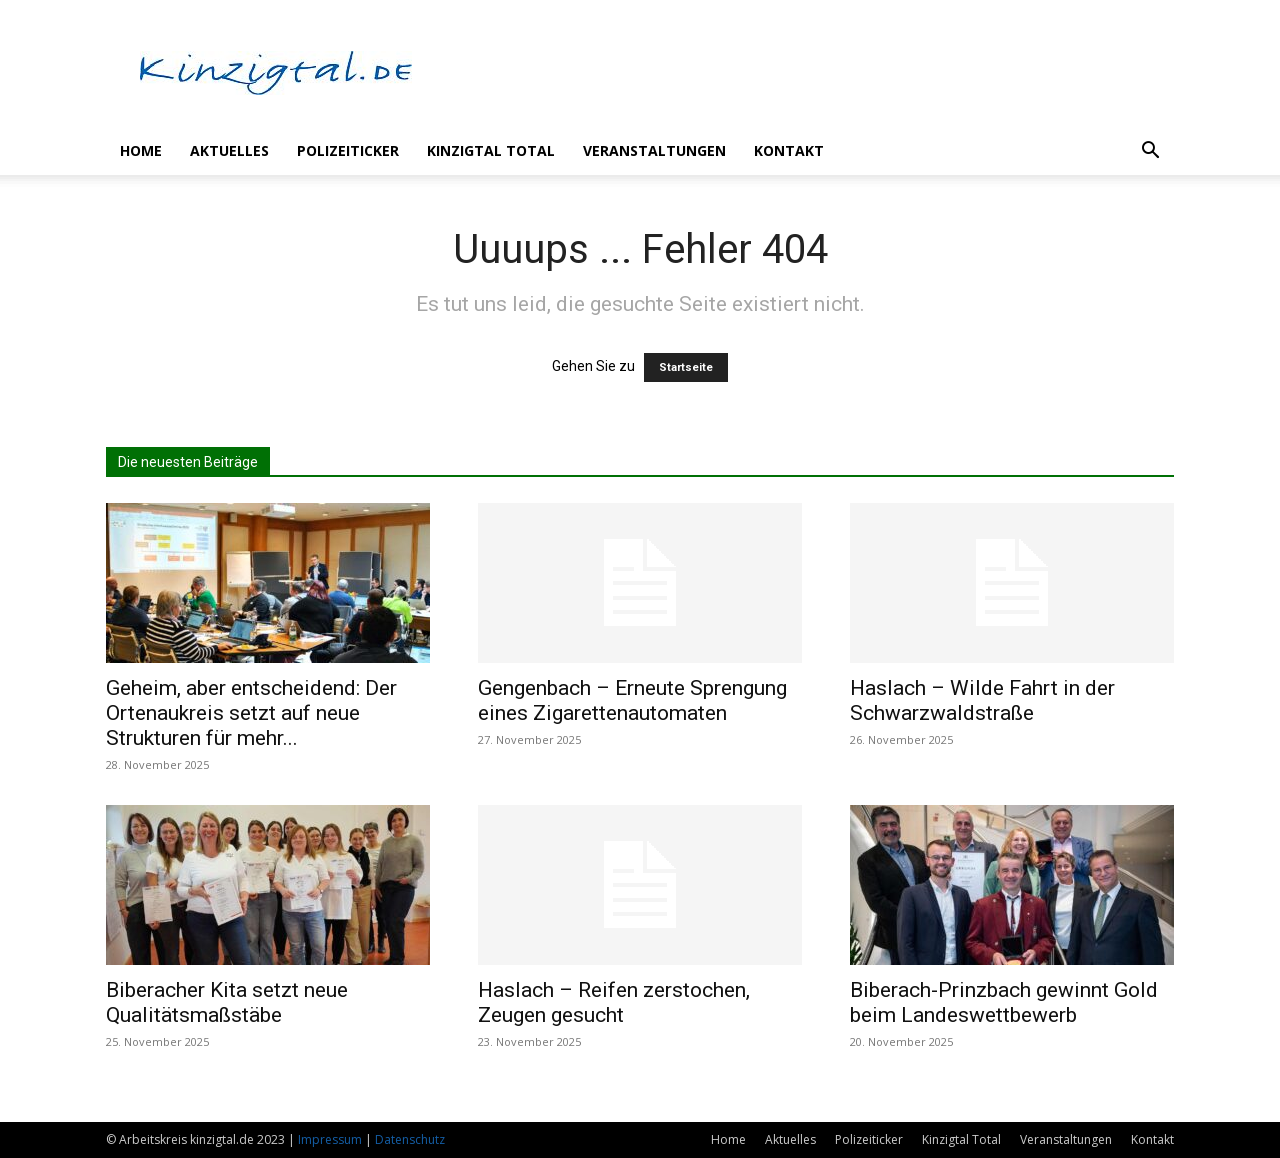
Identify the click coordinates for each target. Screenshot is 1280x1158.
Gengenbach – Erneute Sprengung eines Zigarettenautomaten (632, 700)
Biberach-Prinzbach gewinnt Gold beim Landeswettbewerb (1004, 1002)
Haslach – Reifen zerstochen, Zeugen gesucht (614, 1002)
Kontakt (789, 150)
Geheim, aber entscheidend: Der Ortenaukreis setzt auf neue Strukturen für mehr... (251, 713)
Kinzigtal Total (491, 150)
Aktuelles (229, 150)
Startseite (686, 367)
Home (141, 150)
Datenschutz (410, 1139)
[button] (1150, 152)
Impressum (330, 1139)
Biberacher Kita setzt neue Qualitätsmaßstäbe (227, 1002)
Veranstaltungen (654, 150)
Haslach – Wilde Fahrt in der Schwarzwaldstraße (982, 700)
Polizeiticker (348, 150)
